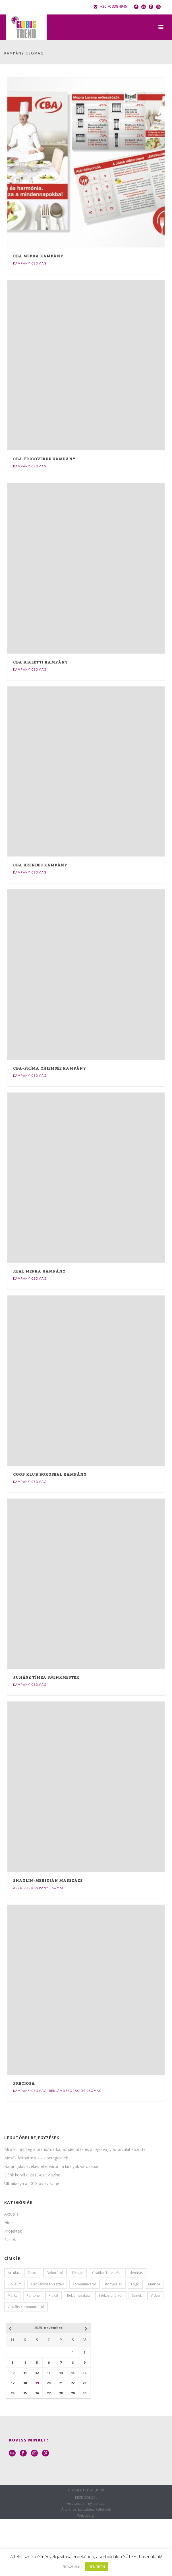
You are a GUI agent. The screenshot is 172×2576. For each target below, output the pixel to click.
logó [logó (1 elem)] (135, 2284)
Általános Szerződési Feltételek (86, 2509)
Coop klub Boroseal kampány (50, 1474)
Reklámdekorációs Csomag (75, 2090)
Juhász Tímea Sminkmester (46, 1677)
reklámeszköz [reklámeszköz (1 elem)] (78, 2295)
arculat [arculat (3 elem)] (13, 2272)
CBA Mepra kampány (38, 256)
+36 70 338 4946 (113, 6)
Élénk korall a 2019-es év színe (32, 2175)
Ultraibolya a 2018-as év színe (31, 2183)
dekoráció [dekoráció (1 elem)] (55, 2272)
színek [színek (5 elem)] (137, 2295)
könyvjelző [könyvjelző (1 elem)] (113, 2284)
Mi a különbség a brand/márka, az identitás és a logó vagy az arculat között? (74, 2149)
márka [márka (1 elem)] (13, 2295)
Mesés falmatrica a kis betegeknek (36, 2158)
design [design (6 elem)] (77, 2272)
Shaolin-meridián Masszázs (48, 1880)
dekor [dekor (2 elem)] (33, 2272)
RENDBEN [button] (97, 2566)
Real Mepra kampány (39, 1271)
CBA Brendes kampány (40, 865)
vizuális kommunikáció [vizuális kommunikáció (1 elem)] (26, 2306)
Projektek (13, 2231)
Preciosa (24, 2083)
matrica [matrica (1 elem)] (154, 2284)
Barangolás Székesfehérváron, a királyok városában (52, 2166)
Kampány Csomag (30, 263)
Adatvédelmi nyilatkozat (86, 2503)
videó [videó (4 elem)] (155, 2295)
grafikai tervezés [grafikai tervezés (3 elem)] (106, 2272)
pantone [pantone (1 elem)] (33, 2295)
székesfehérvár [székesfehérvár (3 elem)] (111, 2295)
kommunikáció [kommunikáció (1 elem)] (84, 2284)
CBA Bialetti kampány (40, 662)
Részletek (73, 2566)
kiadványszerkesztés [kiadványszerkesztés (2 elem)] (47, 2284)
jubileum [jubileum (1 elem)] (15, 2284)
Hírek (9, 2222)
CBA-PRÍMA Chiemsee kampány (49, 1068)
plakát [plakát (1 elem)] (53, 2295)
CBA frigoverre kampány (44, 458)
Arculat (21, 1888)
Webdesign (86, 2515)
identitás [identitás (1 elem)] (136, 2272)
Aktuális (11, 2214)
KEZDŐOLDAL (86, 2497)
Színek (10, 2239)
